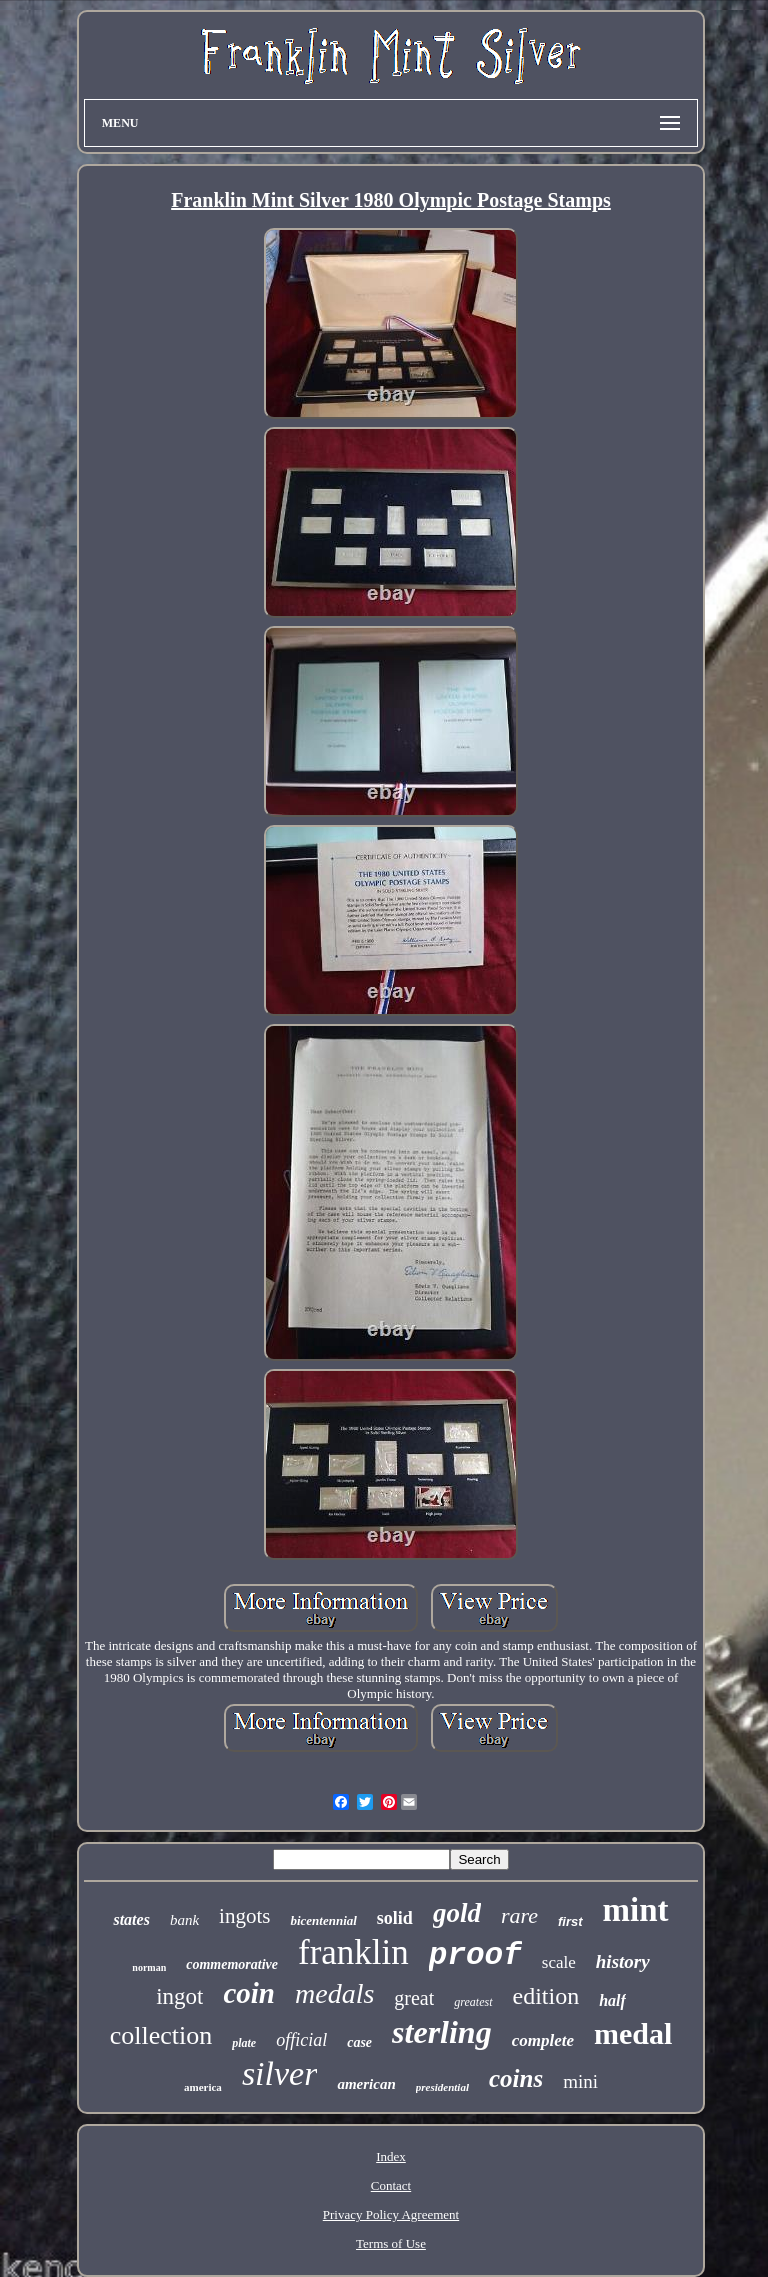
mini (580, 2081)
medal (633, 2033)
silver (280, 2073)
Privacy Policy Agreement (391, 2214)
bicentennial (323, 1920)
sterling (442, 2032)
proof (475, 1955)
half (612, 2000)
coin (249, 1993)
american (366, 2084)
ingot (179, 1996)
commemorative (232, 1964)
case (359, 2042)
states (131, 1919)
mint (636, 1910)
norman (149, 1967)
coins (516, 2078)
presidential (442, 2087)
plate (244, 2043)
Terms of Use (391, 2243)
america (203, 2087)
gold (457, 1913)
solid (395, 1918)
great (414, 1998)
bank (184, 1920)
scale (559, 1962)
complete (543, 2040)
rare (519, 1915)
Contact (391, 2185)
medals (334, 1993)
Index (391, 2156)
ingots (244, 1916)
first (570, 1921)
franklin (353, 1952)
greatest (473, 2002)
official (301, 2040)
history (623, 1961)
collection (161, 2035)
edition (546, 1996)
